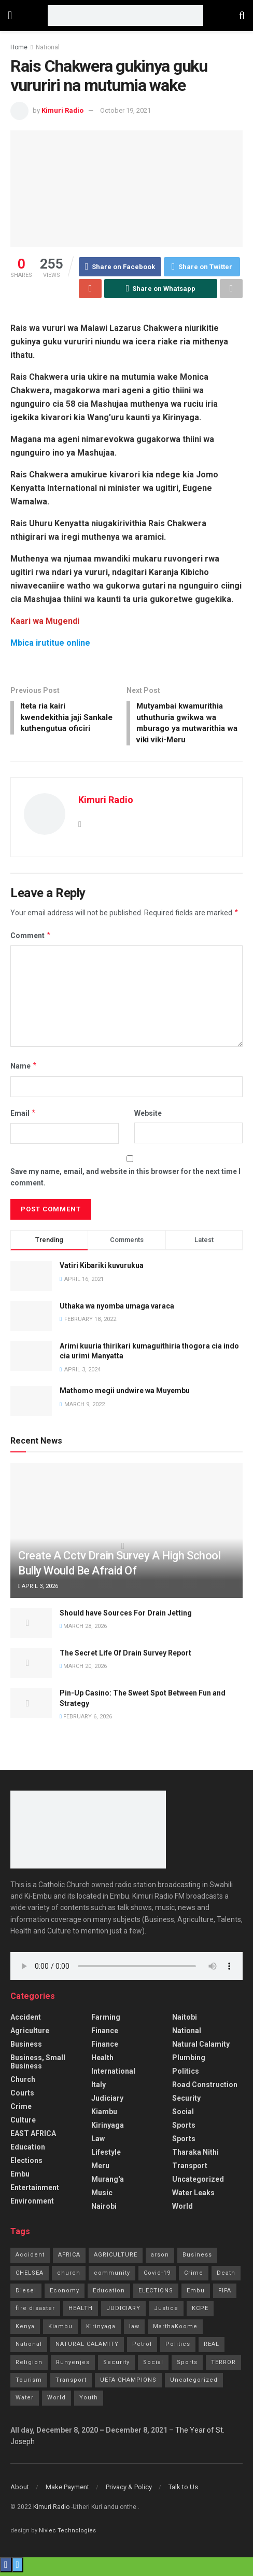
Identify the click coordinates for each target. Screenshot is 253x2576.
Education (27, 2150)
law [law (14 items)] (134, 2330)
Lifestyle (106, 2156)
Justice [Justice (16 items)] (166, 2311)
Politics (185, 2075)
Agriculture (29, 2034)
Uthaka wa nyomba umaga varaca (117, 1309)
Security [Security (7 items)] (116, 2365)
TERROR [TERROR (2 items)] (223, 2365)
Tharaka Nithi (195, 2156)
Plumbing (188, 2061)
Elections (26, 2164)
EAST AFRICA (33, 2137)
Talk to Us (183, 2490)
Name (23, 1069)
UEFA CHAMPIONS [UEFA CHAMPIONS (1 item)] (128, 2383)
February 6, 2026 (86, 1720)
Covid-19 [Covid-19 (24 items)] (157, 2276)
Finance (104, 2034)
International (113, 2075)
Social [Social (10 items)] (153, 2365)
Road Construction (204, 2088)
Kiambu (104, 2115)
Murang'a (107, 2183)
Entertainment (34, 2191)
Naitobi (184, 2021)
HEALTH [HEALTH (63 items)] (80, 2311)
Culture (23, 2123)
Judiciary (107, 2102)
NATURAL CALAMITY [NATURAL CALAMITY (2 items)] (87, 2347)
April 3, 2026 (38, 1589)
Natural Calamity (201, 2048)
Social (183, 2115)
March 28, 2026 (83, 1629)
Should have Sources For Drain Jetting (126, 1616)
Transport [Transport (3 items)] (71, 2383)
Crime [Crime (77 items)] (193, 2276)
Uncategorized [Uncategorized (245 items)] (194, 2383)
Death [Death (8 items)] (226, 2276)
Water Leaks (193, 2196)
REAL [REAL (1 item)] (211, 2347)
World (182, 2210)
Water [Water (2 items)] (25, 2401)
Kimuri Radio (62, 110)
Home (18, 47)
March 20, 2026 (83, 1669)
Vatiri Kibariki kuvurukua (102, 1269)
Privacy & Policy (129, 2490)
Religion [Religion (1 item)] (29, 2365)
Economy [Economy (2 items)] (64, 2294)
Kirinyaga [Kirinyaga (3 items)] (101, 2330)
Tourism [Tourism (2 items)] (29, 2383)
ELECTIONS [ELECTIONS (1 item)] (155, 2294)
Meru (100, 2169)
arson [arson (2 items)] (160, 2258)
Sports (183, 2129)
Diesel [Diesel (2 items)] (26, 2294)
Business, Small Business (37, 2065)
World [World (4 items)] (56, 2401)
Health (102, 2061)
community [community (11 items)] (112, 2276)
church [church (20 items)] (68, 2276)
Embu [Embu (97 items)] (196, 2294)
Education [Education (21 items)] (109, 2294)
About (19, 2490)
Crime (21, 2110)
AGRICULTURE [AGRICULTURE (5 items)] (115, 2258)
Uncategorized (198, 2183)
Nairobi (104, 2210)
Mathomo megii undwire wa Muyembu (125, 1394)
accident (25, 2021)
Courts (22, 2096)
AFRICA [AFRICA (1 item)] (69, 2258)
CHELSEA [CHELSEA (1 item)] (30, 2276)
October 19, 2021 (125, 110)
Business (26, 2048)
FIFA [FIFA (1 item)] (224, 2294)
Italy (98, 2088)
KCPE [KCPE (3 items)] (200, 2311)
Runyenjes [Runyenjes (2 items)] (73, 2365)
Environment (32, 2204)
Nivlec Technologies (67, 2534)
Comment (30, 938)
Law (98, 2142)
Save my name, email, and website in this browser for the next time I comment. (125, 1180)
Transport (189, 2169)
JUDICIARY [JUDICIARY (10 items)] (123, 2311)
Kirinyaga (107, 2129)
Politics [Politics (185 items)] (177, 2347)
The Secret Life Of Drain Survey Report (125, 1656)
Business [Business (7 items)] (197, 2258)
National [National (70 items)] (29, 2347)
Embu (20, 2177)
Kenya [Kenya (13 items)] (25, 2330)
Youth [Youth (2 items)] (88, 2401)
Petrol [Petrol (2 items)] (142, 2347)
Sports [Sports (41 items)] (187, 2365)
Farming (105, 2021)
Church (22, 2083)
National (48, 47)
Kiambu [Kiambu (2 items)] (60, 2330)
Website (148, 1117)
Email (23, 1117)
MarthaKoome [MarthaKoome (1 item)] (175, 2330)
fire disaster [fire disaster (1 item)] (35, 2311)
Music (102, 2196)
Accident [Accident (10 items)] (30, 2258)
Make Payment (67, 2490)
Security (186, 2102)
